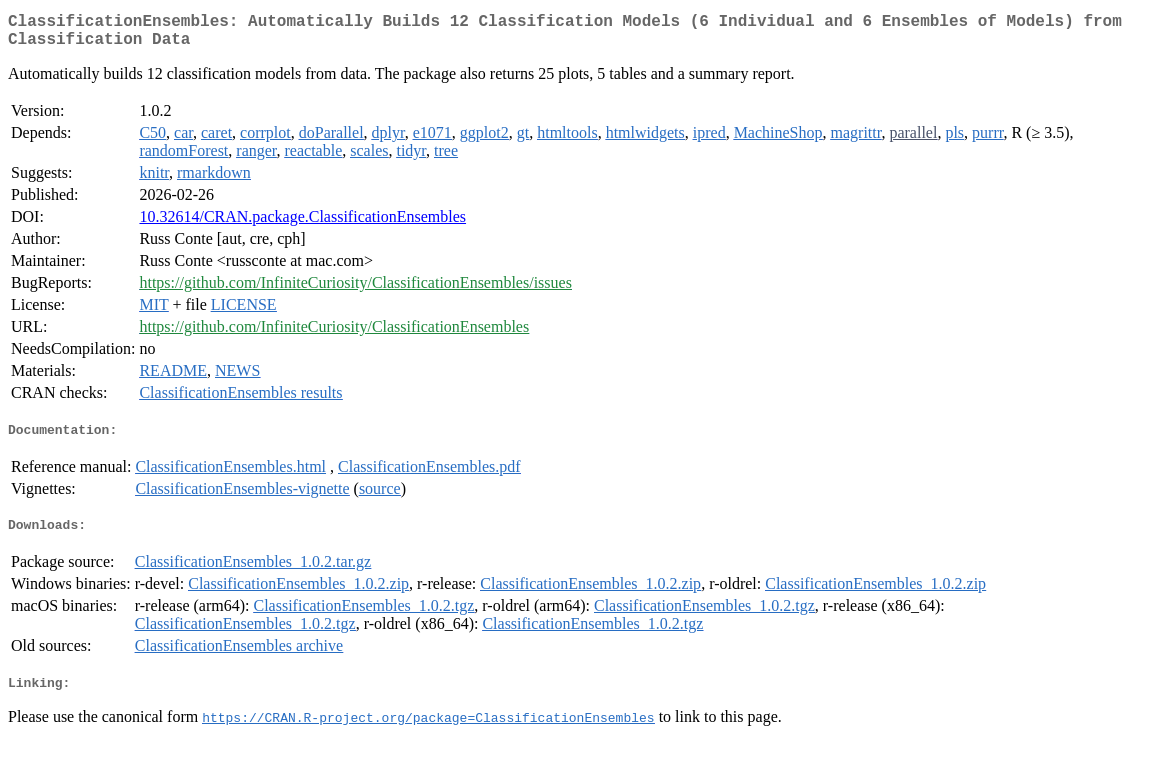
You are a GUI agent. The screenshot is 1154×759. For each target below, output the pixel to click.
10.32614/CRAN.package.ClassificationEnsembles (302, 224)
